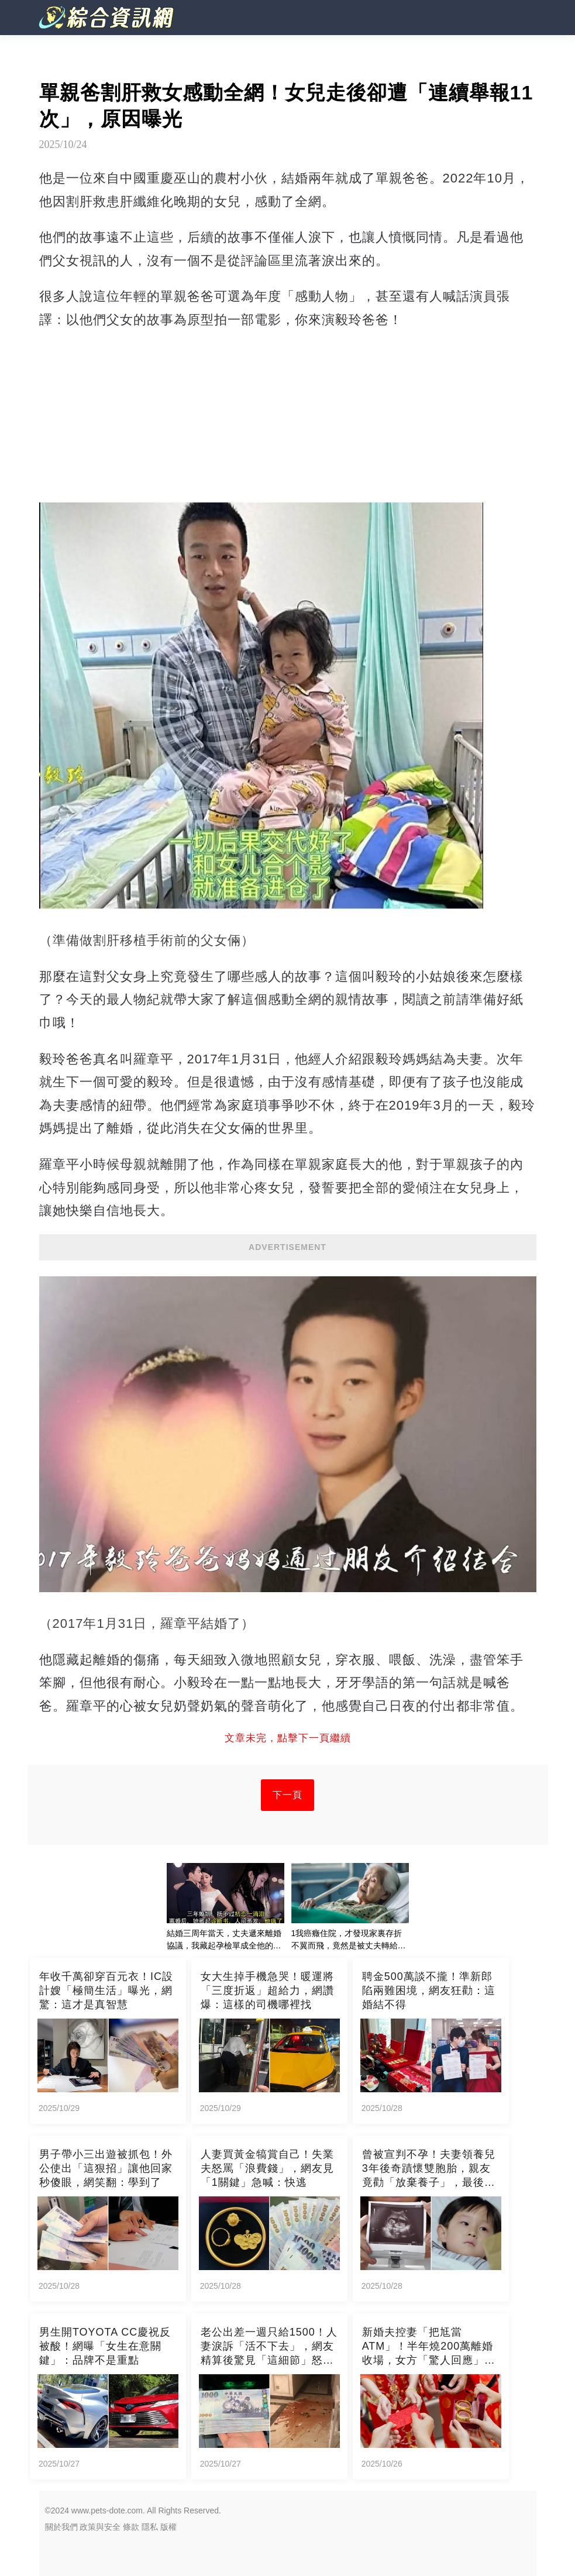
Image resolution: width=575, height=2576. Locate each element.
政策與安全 (100, 2527)
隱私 (150, 2527)
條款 (131, 2527)
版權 (168, 2527)
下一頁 (287, 1795)
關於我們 (61, 2527)
